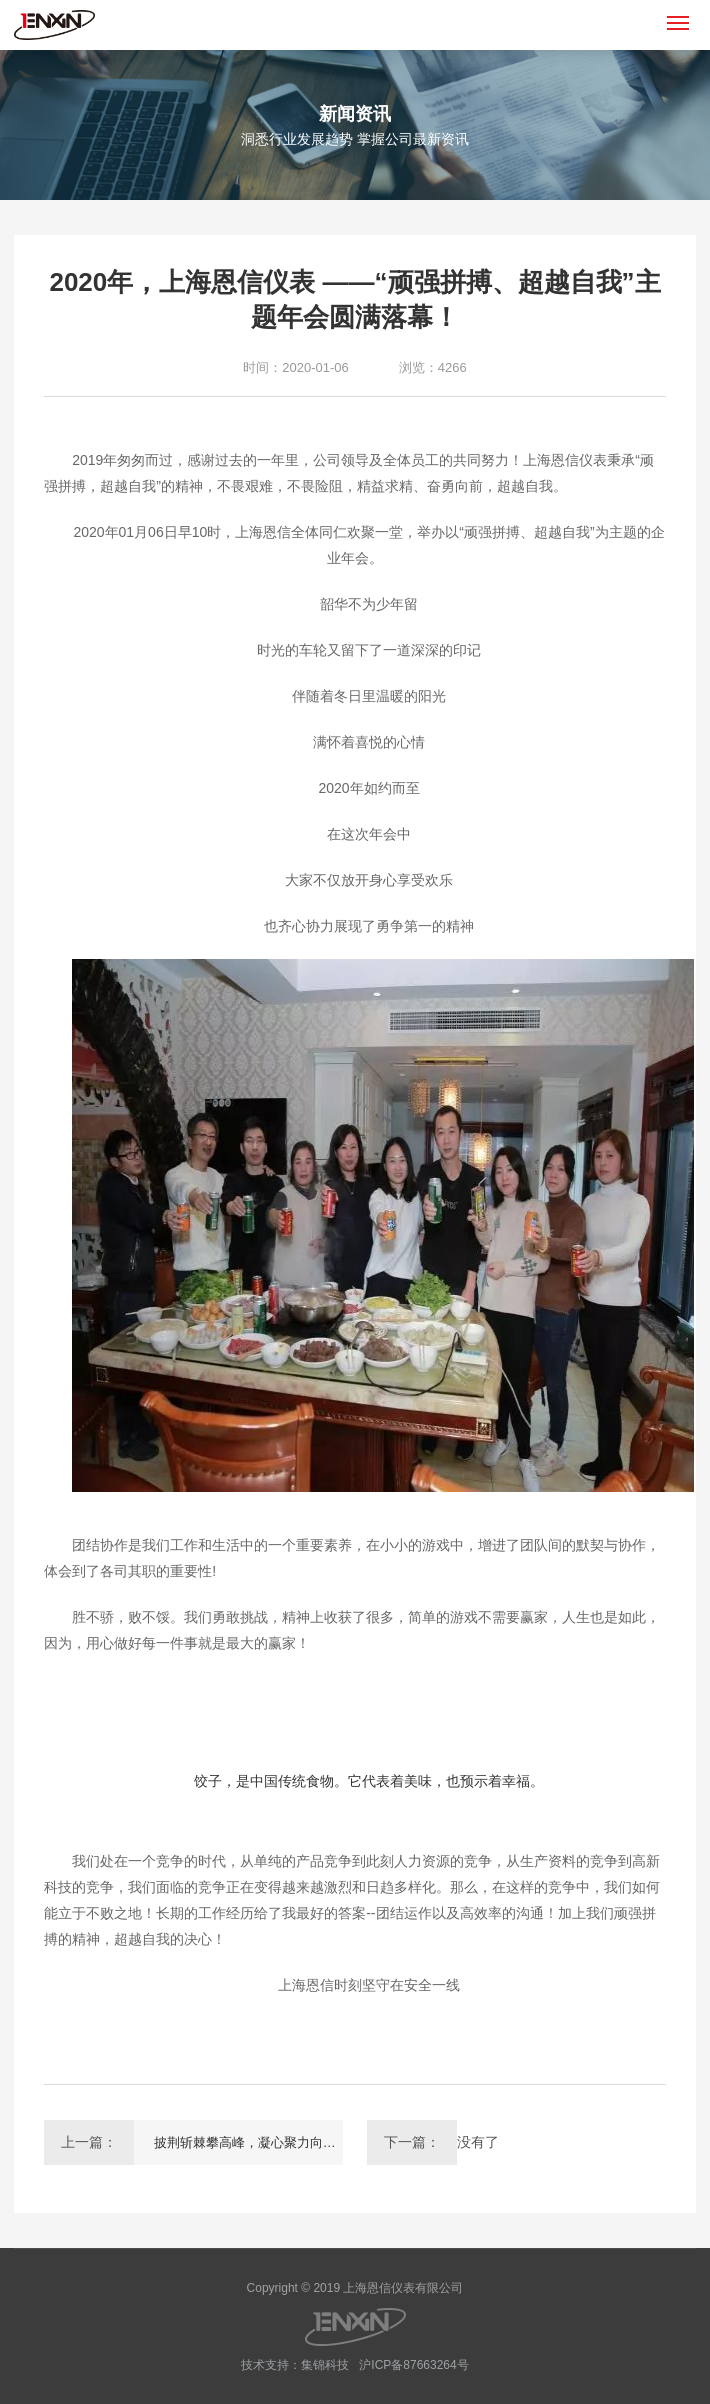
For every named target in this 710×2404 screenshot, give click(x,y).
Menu (681, 14)
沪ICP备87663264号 (413, 2365)
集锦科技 (325, 2365)
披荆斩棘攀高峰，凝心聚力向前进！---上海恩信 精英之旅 (248, 2142)
